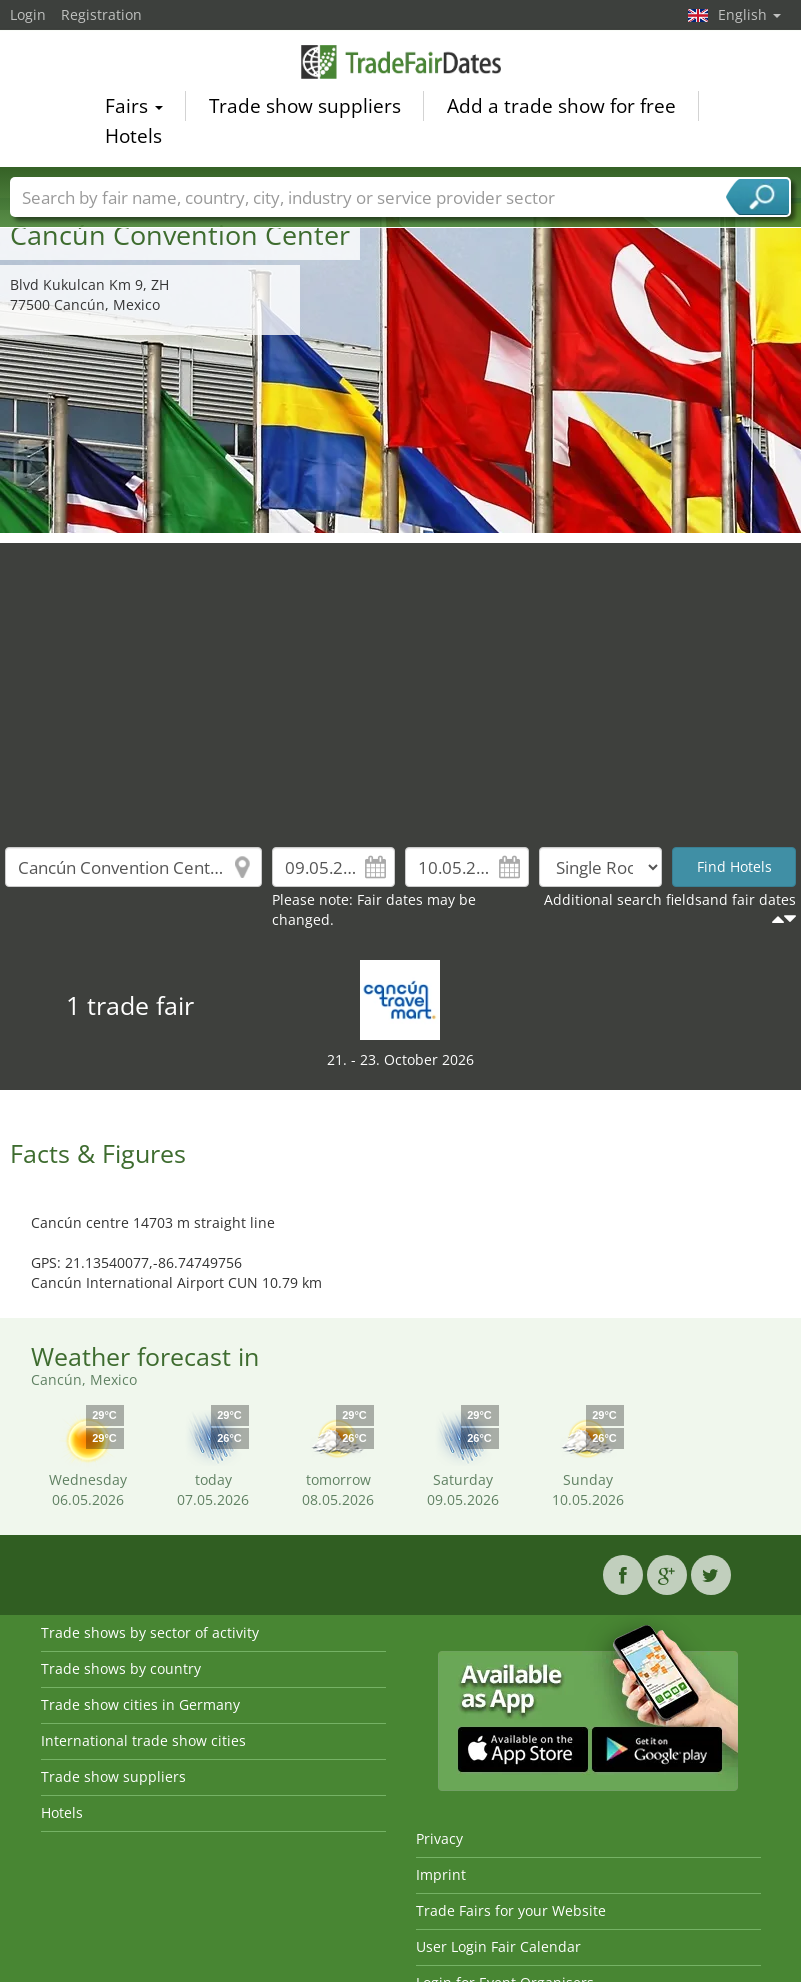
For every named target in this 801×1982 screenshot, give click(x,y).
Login (28, 14)
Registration (101, 14)
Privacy (439, 1838)
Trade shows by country (121, 1668)
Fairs (134, 106)
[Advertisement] (401, 683)
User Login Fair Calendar (498, 1946)
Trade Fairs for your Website (511, 1910)
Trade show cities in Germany (140, 1704)
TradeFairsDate (401, 62)
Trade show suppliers (305, 106)
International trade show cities (143, 1740)
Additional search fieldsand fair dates (670, 899)
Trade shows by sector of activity (150, 1632)
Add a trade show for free (561, 106)
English (749, 14)
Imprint (441, 1874)
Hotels (133, 136)
